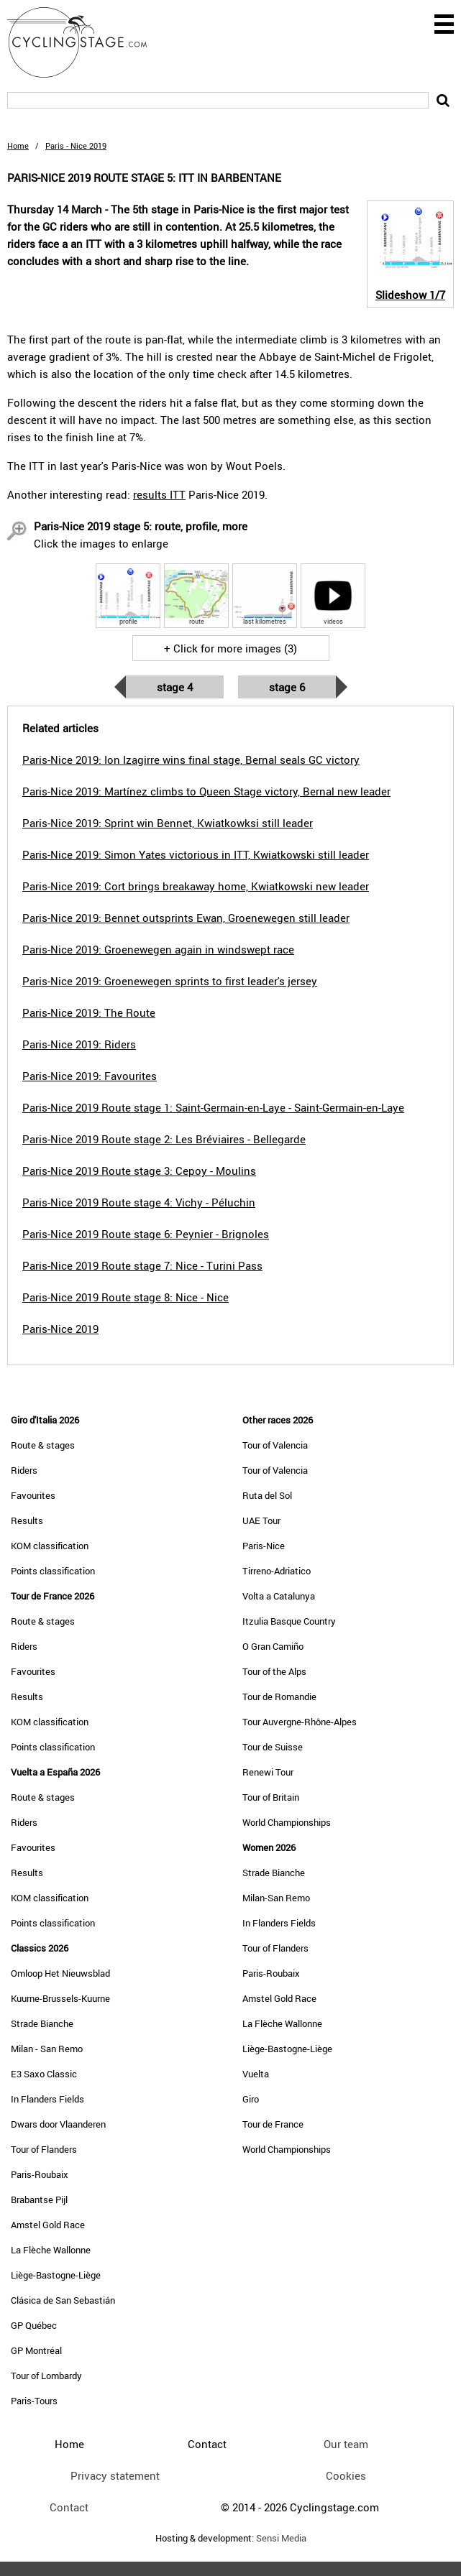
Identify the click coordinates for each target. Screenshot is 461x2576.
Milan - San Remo (47, 2048)
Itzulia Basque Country (289, 1621)
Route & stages (43, 1445)
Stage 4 (175, 687)
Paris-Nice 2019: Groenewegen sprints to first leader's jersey (169, 981)
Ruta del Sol (267, 1495)
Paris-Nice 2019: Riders (79, 1044)
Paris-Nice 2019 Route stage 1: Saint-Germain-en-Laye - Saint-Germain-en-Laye (213, 1107)
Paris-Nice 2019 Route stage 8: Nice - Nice (125, 1297)
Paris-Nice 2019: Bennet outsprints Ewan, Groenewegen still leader (186, 917)
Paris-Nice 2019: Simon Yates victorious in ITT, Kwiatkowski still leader (195, 854)
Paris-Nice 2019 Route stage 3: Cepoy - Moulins (139, 1170)
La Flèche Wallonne (51, 2249)
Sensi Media (281, 2538)
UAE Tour (261, 1520)
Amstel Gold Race (48, 2224)
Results (27, 1520)
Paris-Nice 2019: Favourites (89, 1075)
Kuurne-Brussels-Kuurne (60, 1998)
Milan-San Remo (276, 1897)
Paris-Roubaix (39, 2174)
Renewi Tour (267, 1771)
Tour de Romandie (279, 1696)
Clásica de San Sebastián (63, 2300)
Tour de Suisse (272, 1746)
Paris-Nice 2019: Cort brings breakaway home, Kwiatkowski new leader (195, 886)
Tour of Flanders (44, 2149)
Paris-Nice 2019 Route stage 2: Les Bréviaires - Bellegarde (164, 1139)
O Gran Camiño (272, 1646)
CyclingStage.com (86, 42)
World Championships (286, 1822)
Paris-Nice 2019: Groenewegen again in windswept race (158, 949)
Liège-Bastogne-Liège (56, 2274)
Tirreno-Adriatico (276, 1570)
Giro (250, 2098)
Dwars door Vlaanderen (58, 2124)
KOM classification (49, 1545)
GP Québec (34, 2325)
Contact (69, 2507)
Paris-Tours (34, 2400)
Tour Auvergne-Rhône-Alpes (299, 1721)
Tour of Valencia (275, 1445)
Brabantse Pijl (39, 2199)
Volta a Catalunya (278, 1595)
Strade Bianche (42, 2023)
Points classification (53, 1570)
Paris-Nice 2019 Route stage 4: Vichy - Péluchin (138, 1202)
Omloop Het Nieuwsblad (60, 1973)
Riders (24, 1470)
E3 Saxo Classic (44, 2073)
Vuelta (255, 2073)
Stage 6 (287, 687)
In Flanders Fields (47, 2098)
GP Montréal (36, 2350)
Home (18, 145)
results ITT (159, 494)
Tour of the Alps (274, 1671)
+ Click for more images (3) (230, 648)
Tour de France (272, 2124)
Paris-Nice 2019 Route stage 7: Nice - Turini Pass (142, 1265)
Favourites (33, 1495)
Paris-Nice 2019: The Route (88, 1012)
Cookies (346, 2475)
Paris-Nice (263, 1545)
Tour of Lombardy (46, 2375)
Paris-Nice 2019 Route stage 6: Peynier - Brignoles (145, 1234)
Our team (346, 2444)
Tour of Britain (270, 1797)
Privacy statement (115, 2475)
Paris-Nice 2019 (60, 1328)
